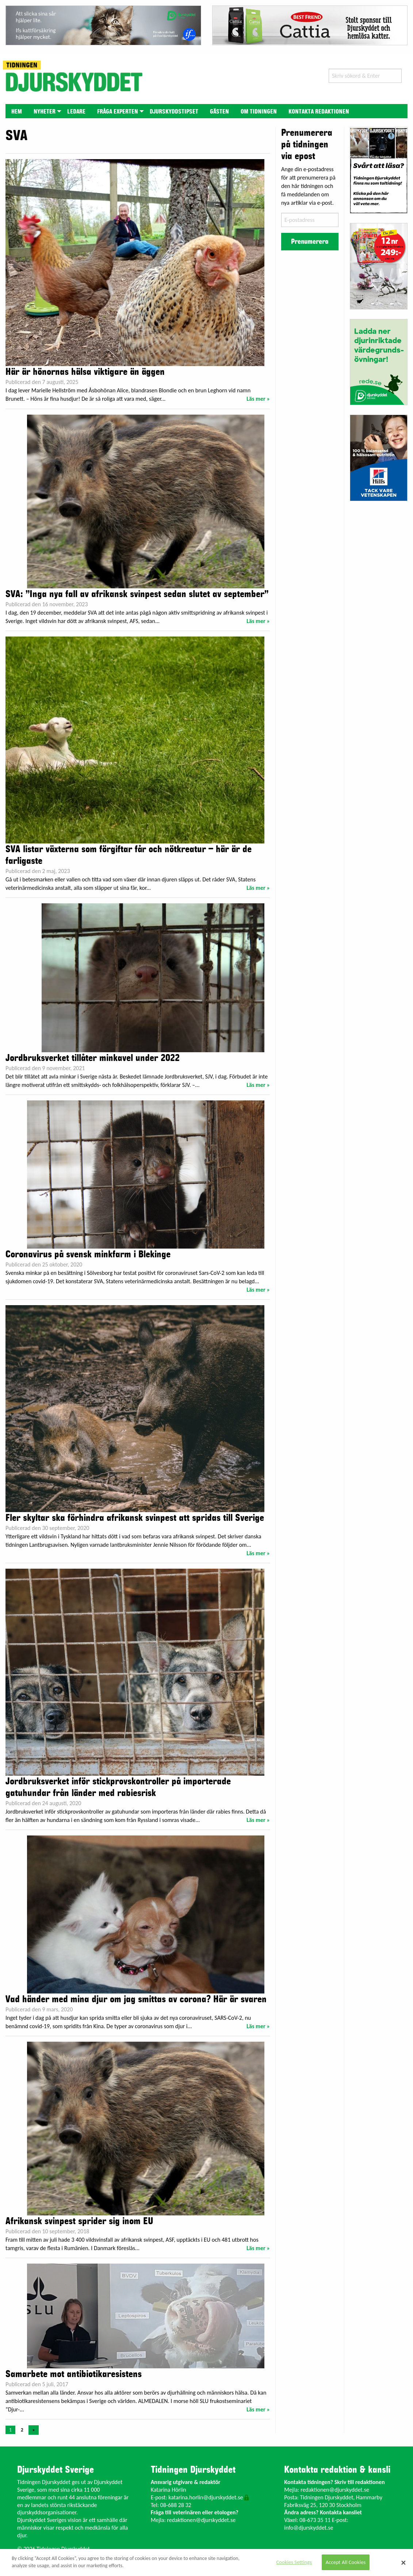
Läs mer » (258, 398)
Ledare (76, 111)
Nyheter (45, 111)
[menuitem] (16, 111)
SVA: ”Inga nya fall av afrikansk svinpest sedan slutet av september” (136, 594)
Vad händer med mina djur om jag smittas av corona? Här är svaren (136, 1999)
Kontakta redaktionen (318, 111)
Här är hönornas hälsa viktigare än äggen (85, 371)
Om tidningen (259, 111)
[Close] (403, 2562)
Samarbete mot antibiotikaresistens (73, 2374)
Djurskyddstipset (174, 111)
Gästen (219, 111)
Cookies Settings (293, 2562)
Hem (16, 111)
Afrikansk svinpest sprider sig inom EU (79, 2221)
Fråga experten (117, 111)
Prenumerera (309, 242)
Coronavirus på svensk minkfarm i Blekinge (88, 1254)
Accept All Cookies (346, 2562)
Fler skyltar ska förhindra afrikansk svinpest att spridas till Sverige (134, 1517)
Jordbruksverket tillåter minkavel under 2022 (92, 1058)
